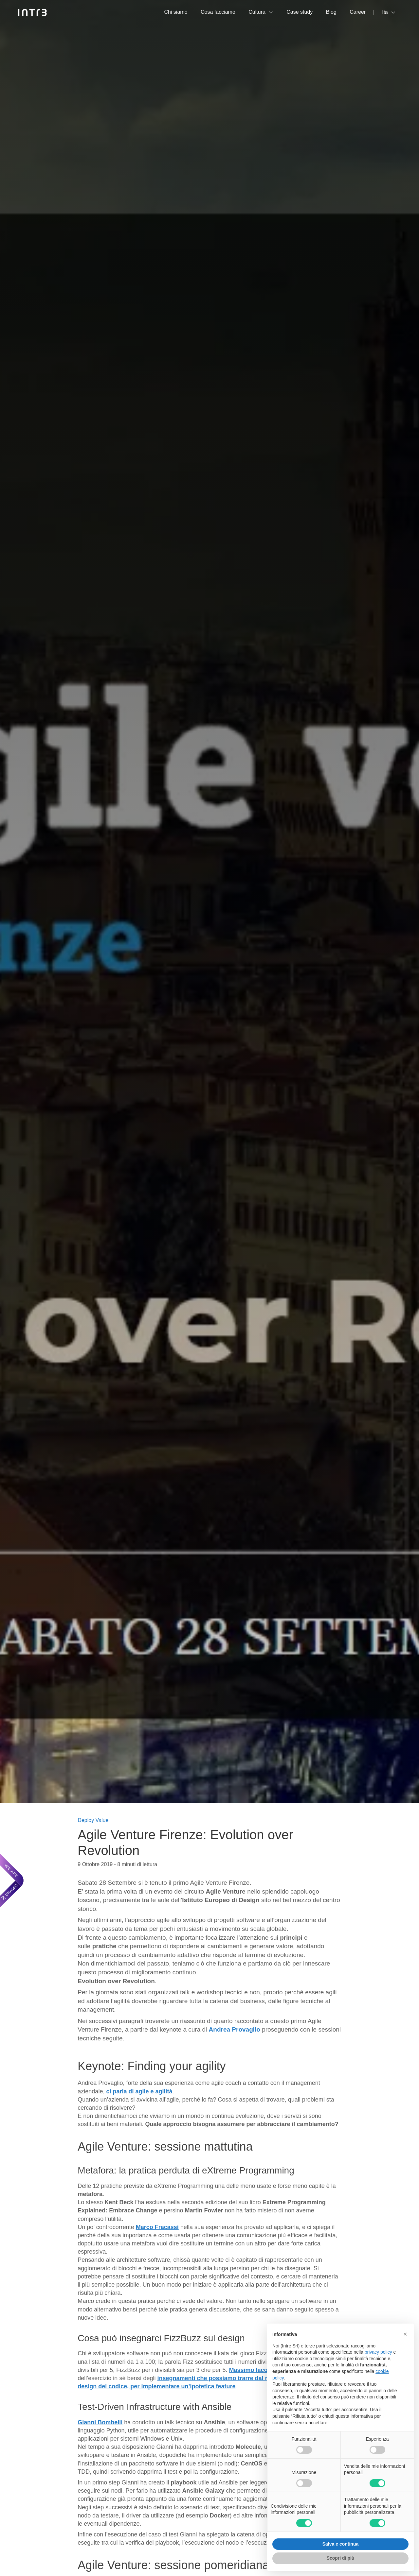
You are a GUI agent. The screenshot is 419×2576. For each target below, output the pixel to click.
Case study (299, 12)
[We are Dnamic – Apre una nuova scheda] (12, 1880)
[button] (405, 2334)
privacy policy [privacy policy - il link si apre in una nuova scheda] (378, 2352)
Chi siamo (175, 12)
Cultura (256, 12)
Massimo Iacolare (253, 2370)
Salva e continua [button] (340, 2544)
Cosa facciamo (218, 12)
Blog (331, 12)
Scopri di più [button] (341, 2558)
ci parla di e (139, 2091)
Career (358, 12)
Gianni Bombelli (100, 2422)
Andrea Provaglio (234, 2029)
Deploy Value (93, 1820)
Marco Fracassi (157, 2227)
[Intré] (32, 12)
